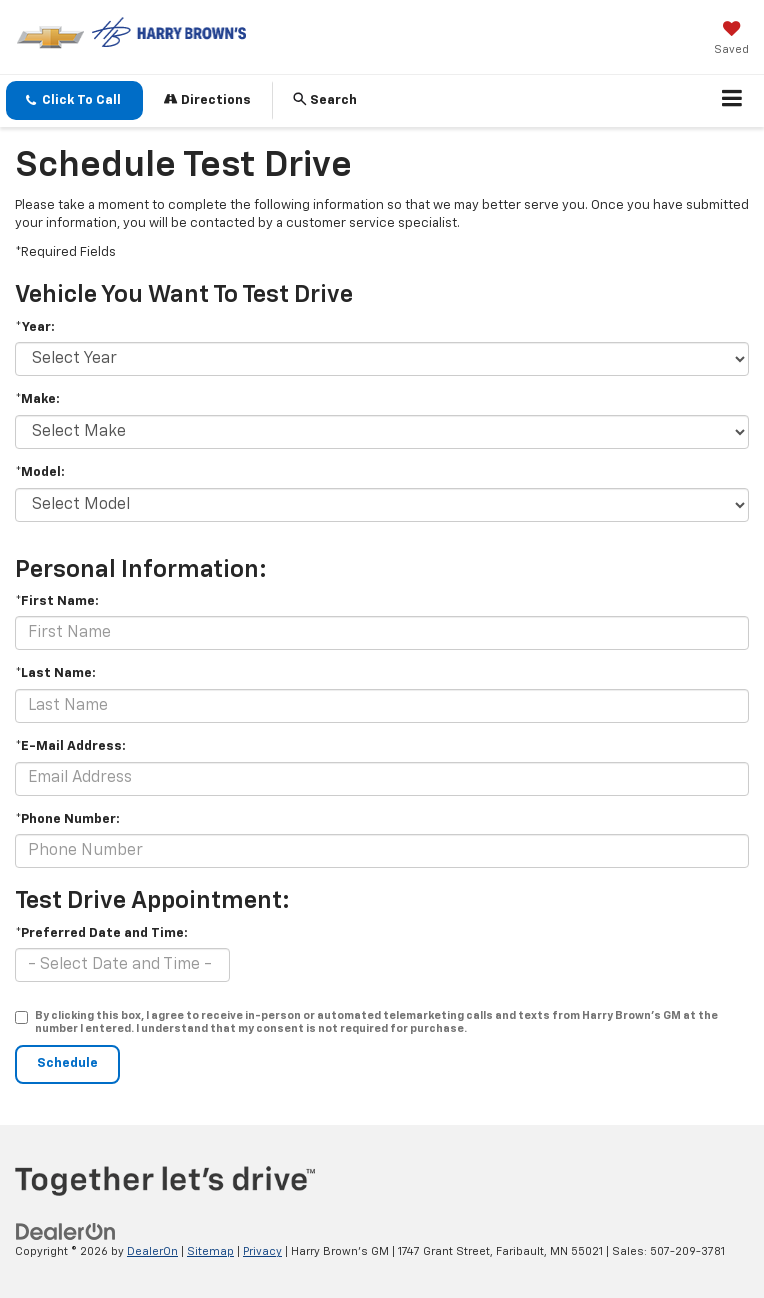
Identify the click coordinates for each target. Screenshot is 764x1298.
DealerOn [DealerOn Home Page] (152, 1251)
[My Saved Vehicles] (731, 40)
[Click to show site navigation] (732, 101)
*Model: (40, 472)
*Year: (35, 327)
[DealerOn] (66, 1232)
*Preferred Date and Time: (101, 933)
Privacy (262, 1251)
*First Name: (57, 601)
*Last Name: (55, 673)
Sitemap (210, 1251)
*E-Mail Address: (70, 746)
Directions (207, 99)
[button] (74, 100)
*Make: (37, 399)
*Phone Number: (67, 819)
